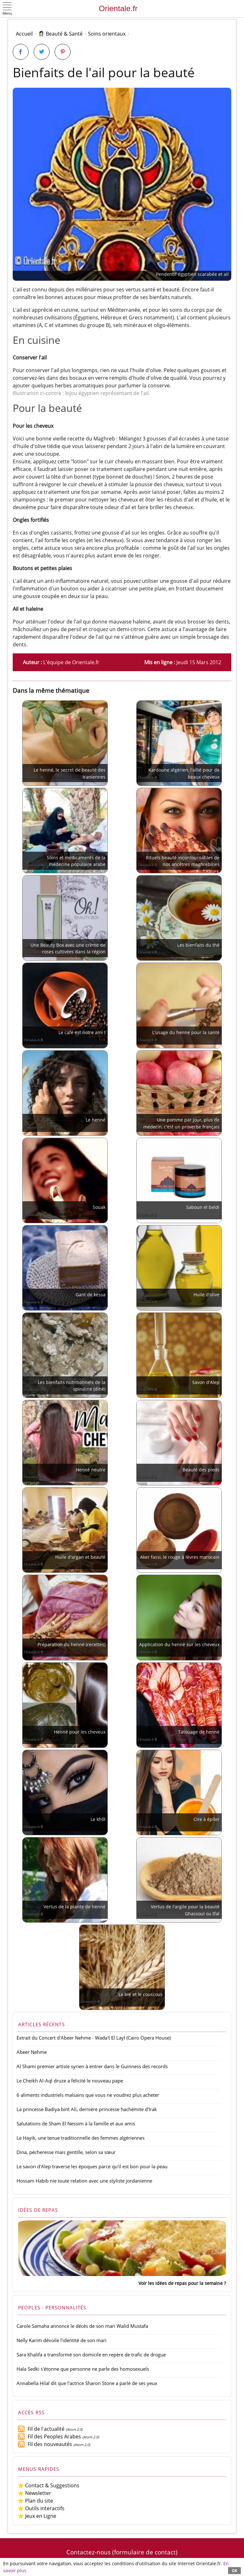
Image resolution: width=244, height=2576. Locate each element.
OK (234, 2570)
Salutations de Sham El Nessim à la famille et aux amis (76, 2123)
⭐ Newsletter (34, 2493)
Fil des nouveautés (44, 2444)
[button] (7, 9)
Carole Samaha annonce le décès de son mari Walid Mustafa (82, 2326)
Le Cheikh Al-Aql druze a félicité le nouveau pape (70, 2080)
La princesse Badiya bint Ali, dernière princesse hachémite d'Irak (87, 2109)
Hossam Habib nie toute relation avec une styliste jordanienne (84, 2180)
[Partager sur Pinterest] (63, 52)
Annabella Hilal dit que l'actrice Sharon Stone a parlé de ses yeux (87, 2383)
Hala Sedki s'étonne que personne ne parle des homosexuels (83, 2369)
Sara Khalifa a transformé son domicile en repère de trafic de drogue (91, 2354)
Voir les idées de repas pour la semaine (181, 2283)
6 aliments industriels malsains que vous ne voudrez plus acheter (88, 2095)
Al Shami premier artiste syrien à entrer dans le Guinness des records (92, 2066)
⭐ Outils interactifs (40, 2508)
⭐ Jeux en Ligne (36, 2515)
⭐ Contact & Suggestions (48, 2485)
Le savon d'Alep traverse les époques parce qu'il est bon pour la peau (92, 2166)
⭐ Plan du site (35, 2500)
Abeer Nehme (32, 2052)
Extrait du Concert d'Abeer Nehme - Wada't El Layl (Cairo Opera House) (94, 2037)
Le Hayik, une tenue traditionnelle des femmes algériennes (81, 2138)
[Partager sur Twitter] (42, 52)
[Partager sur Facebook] (21, 52)
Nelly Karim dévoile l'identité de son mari (61, 2340)
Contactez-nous (88, 2552)
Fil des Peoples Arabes (49, 2436)
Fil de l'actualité (40, 2428)
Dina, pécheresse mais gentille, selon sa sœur (66, 2152)
